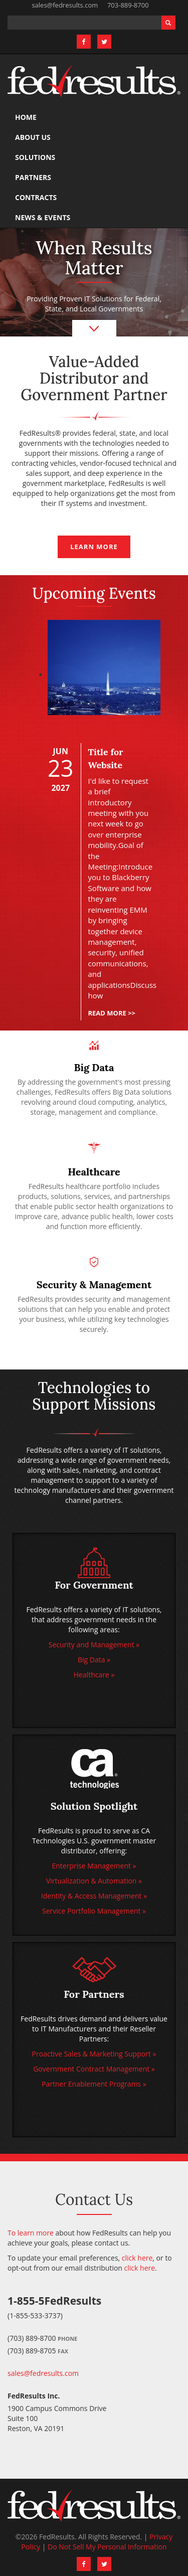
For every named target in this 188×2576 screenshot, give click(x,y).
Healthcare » (94, 1674)
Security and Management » (94, 1644)
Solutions (35, 157)
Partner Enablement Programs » (94, 2084)
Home (26, 117)
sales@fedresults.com (65, 5)
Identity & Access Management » (94, 1896)
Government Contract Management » (94, 2069)
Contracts (36, 197)
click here (137, 2258)
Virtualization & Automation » (94, 1880)
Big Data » (94, 1659)
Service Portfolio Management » (94, 1911)
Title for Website (105, 758)
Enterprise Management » (94, 1865)
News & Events (42, 217)
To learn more (31, 2233)
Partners (33, 177)
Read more (111, 1012)
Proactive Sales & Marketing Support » (94, 2053)
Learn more (94, 546)
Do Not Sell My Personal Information (107, 2546)
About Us (33, 137)
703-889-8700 (128, 5)
